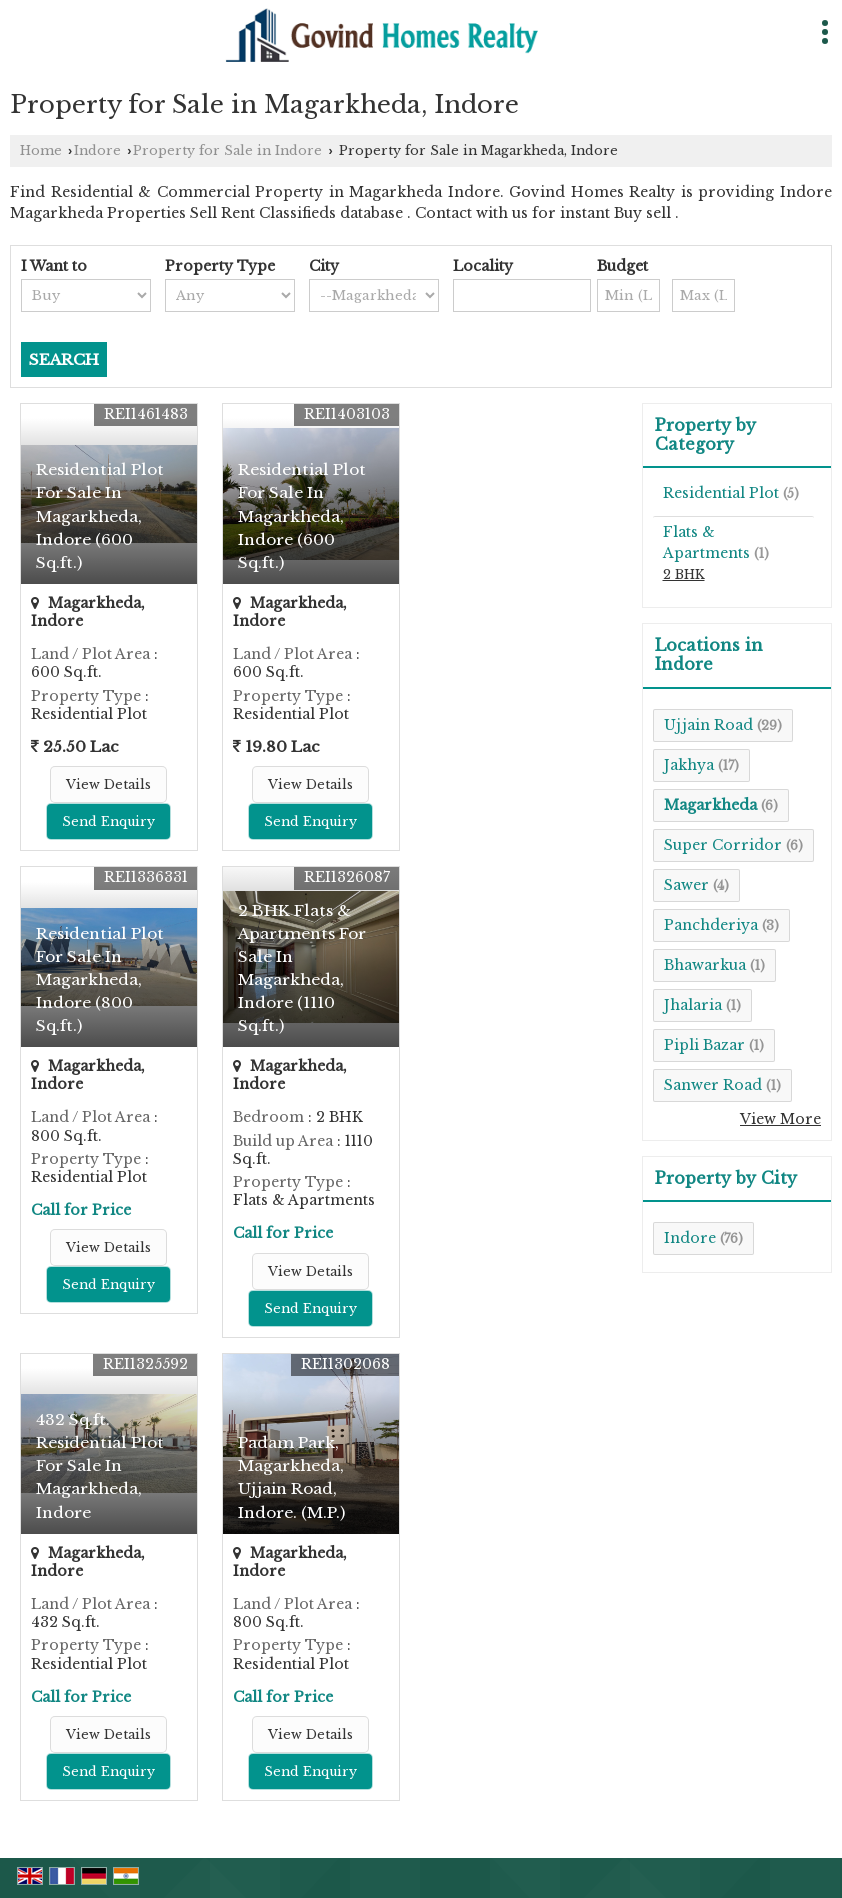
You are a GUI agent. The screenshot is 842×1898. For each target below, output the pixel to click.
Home (41, 150)
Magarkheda (710, 805)
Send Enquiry (108, 821)
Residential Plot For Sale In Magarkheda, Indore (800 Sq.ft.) (100, 979)
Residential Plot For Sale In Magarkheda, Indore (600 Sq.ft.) (100, 515)
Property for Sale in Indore (227, 150)
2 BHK (684, 574)
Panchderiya (711, 925)
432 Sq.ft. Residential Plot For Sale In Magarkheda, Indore (100, 1465)
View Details (108, 784)
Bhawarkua (705, 965)
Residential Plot (721, 493)
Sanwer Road (713, 1085)
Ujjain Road (708, 725)
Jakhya (689, 765)
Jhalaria (693, 1005)
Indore (97, 150)
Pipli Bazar (704, 1045)
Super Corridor (723, 845)
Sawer (686, 885)
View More (780, 1119)
